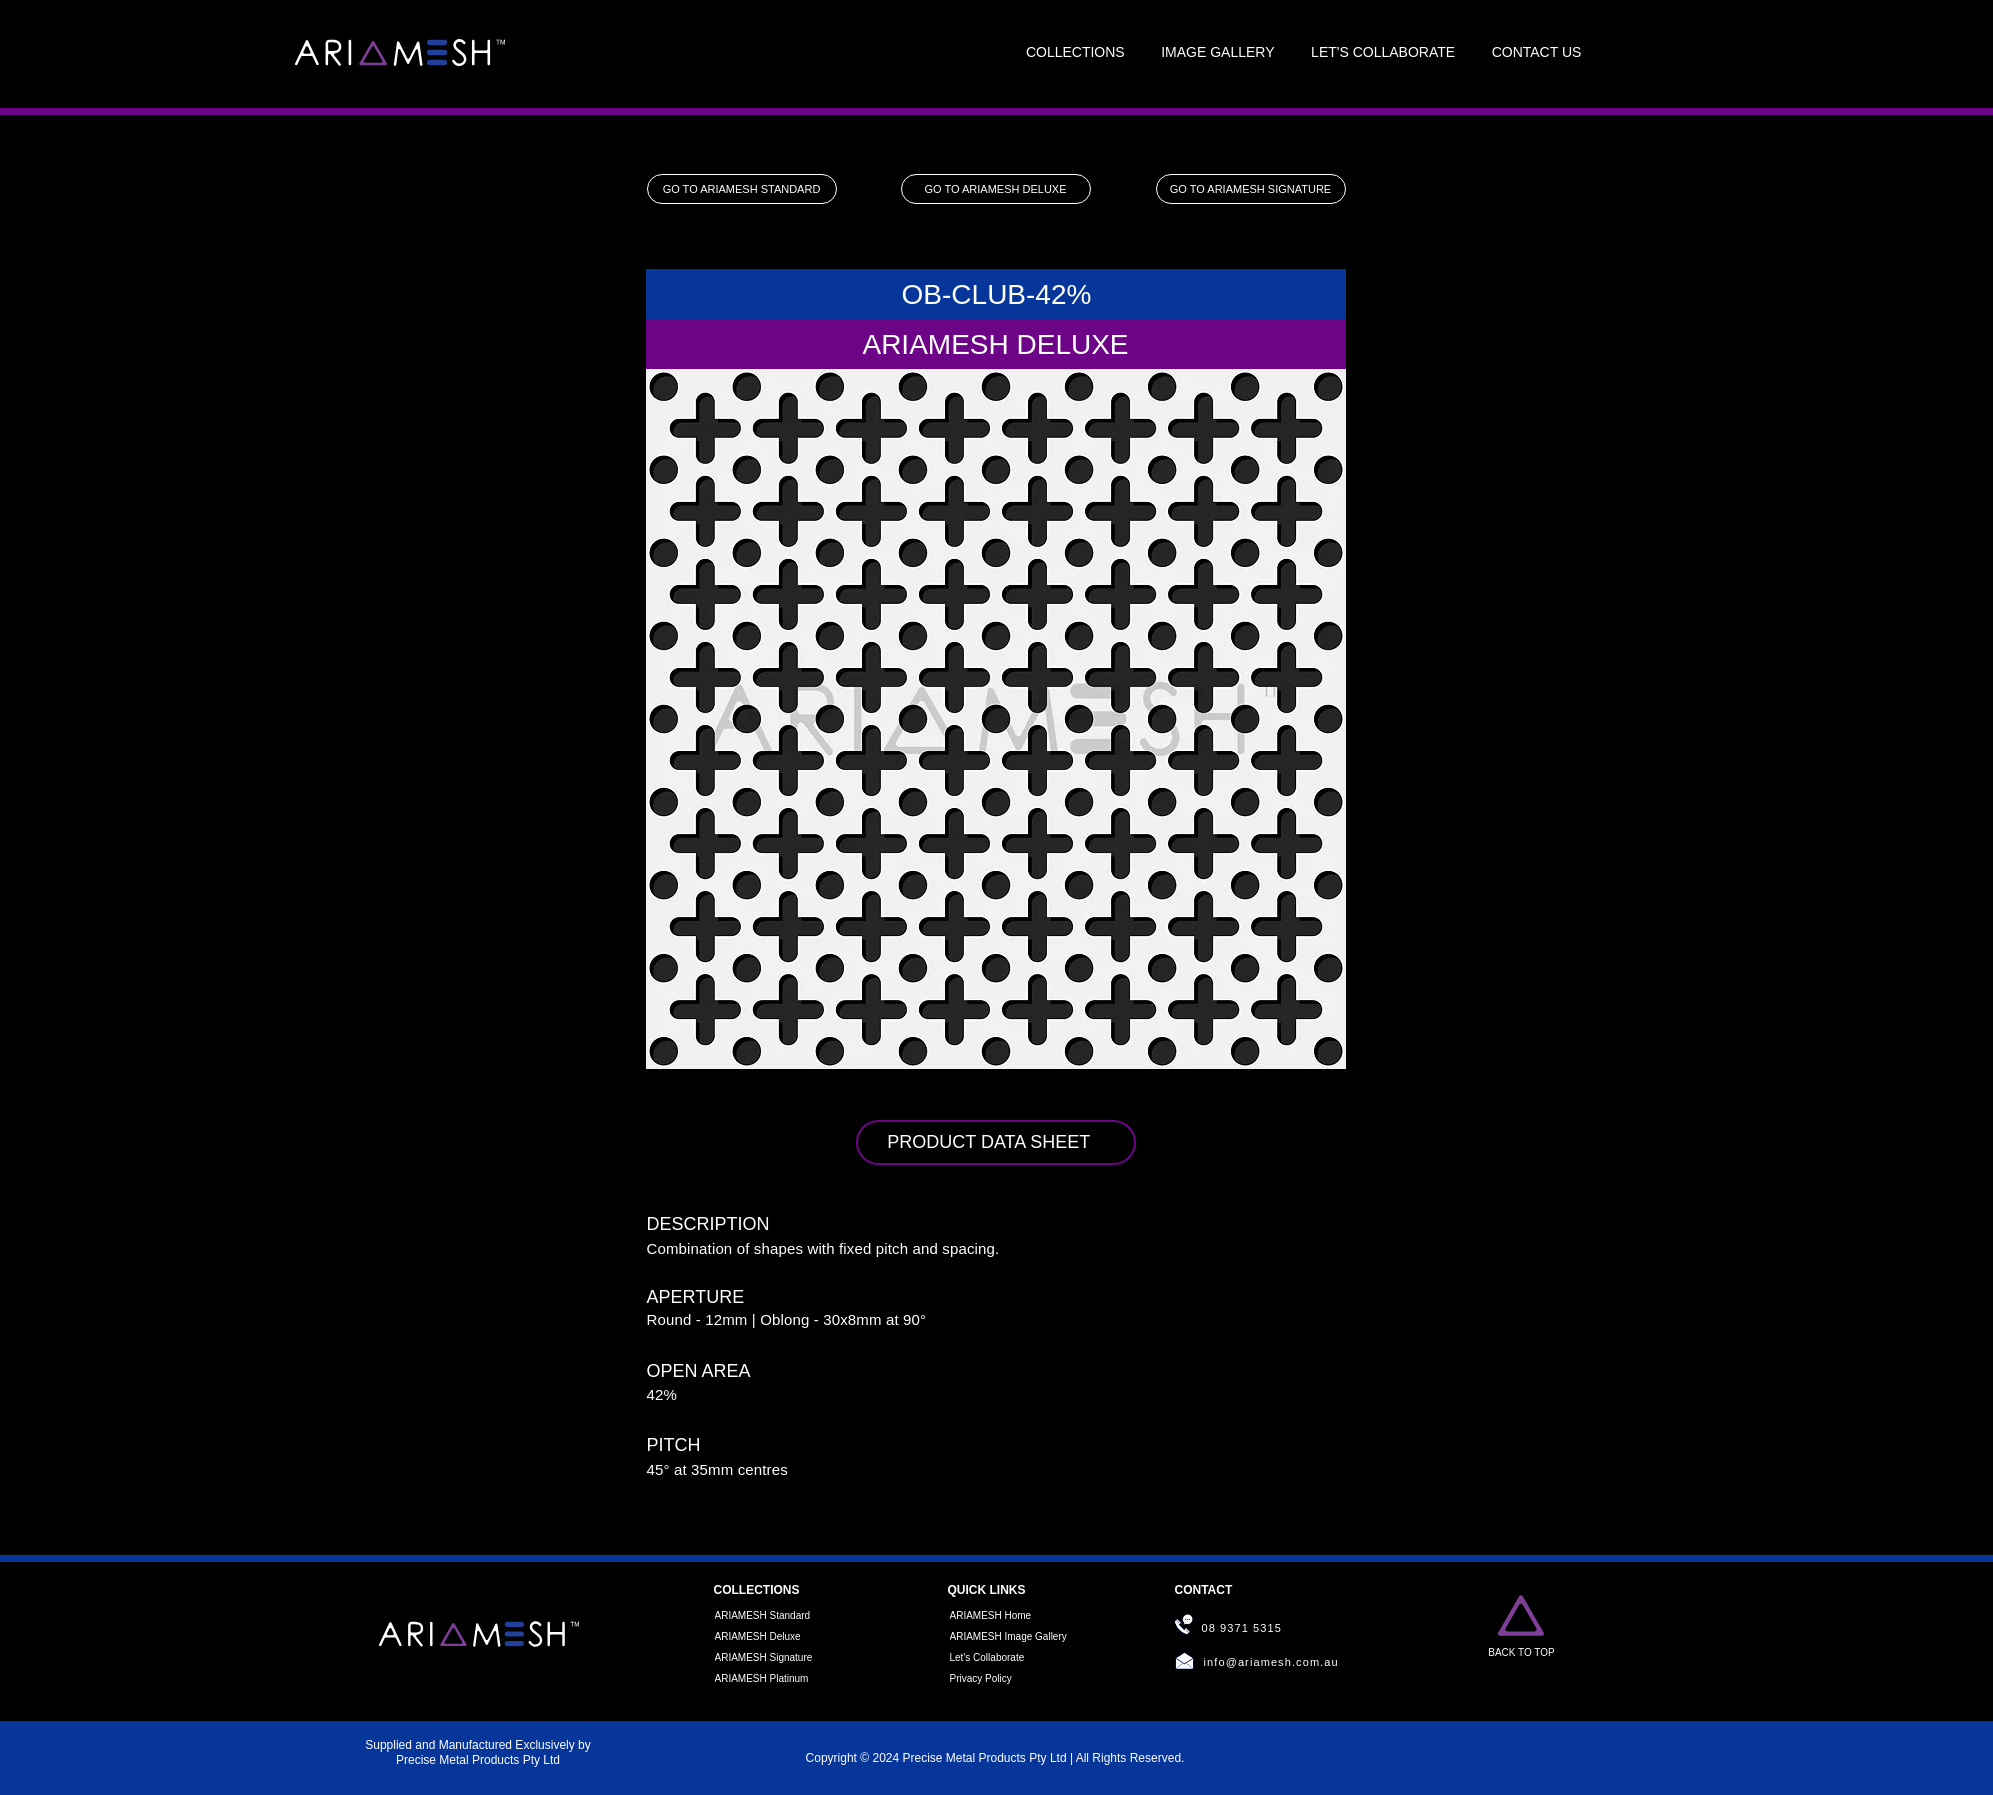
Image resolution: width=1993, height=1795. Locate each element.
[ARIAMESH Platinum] (770, 1678)
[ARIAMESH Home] (1005, 1615)
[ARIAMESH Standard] (770, 1615)
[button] (1075, 53)
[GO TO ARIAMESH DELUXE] (996, 189)
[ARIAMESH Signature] (770, 1657)
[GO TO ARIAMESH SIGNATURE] (1251, 189)
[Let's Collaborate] (1005, 1657)
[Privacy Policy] (1005, 1678)
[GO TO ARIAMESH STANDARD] (742, 189)
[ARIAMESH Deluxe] (770, 1636)
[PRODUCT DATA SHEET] (996, 1142)
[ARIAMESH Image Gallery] (1013, 1636)
